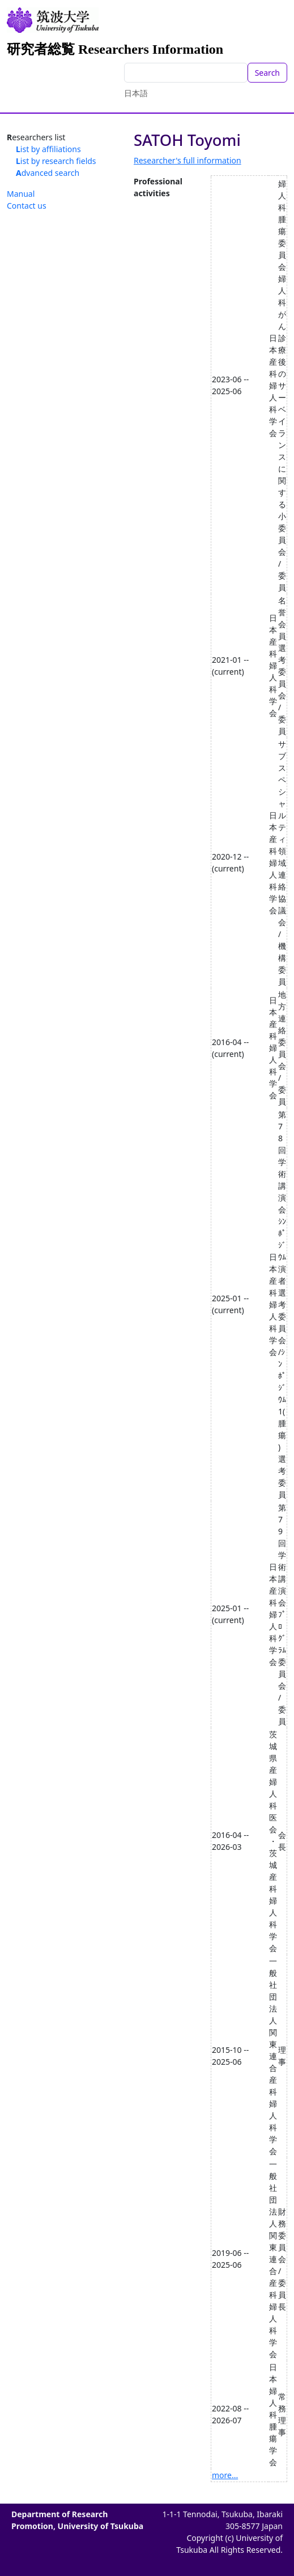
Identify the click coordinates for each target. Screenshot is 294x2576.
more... (225, 2475)
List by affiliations (48, 149)
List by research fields (56, 161)
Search (267, 72)
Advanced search (47, 172)
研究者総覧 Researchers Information (115, 49)
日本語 (136, 93)
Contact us (26, 205)
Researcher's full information (187, 160)
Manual (21, 193)
